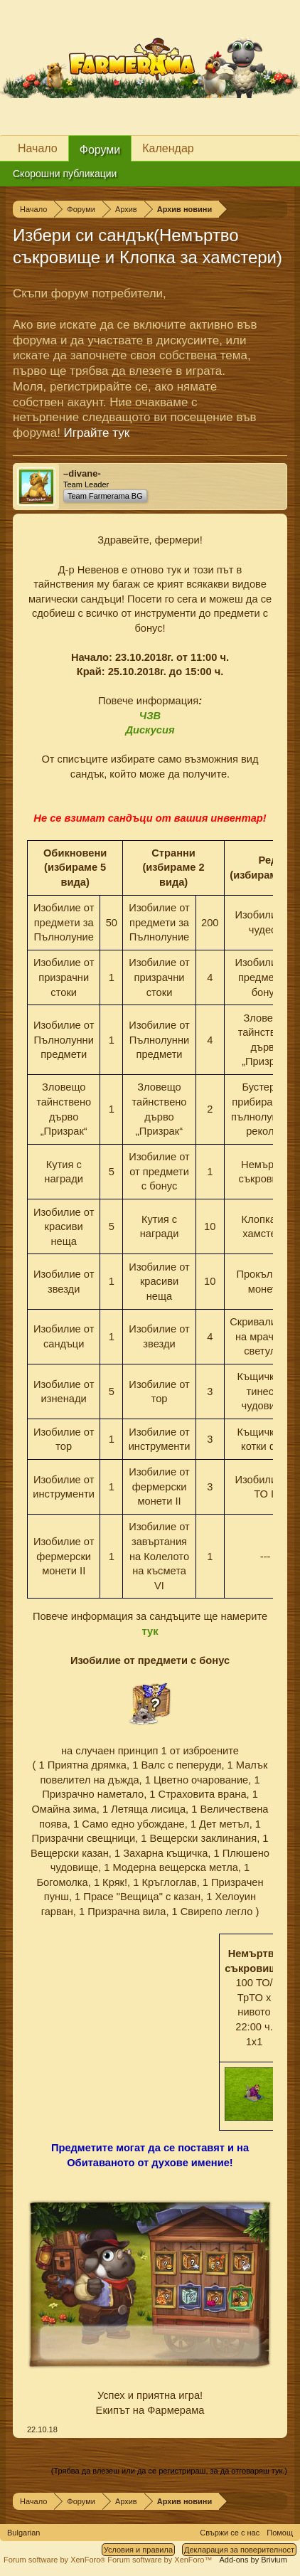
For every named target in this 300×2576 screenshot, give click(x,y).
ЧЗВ (150, 715)
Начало (38, 148)
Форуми (100, 150)
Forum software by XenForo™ (159, 2559)
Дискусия (149, 730)
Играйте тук (97, 433)
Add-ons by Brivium (253, 2559)
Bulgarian (23, 2532)
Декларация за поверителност (239, 2549)
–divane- (82, 473)
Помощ (280, 2532)
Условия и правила (138, 2549)
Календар (167, 148)
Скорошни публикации (65, 173)
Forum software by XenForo (55, 2559)
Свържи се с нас (229, 2532)
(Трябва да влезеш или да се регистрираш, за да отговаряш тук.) (169, 2470)
